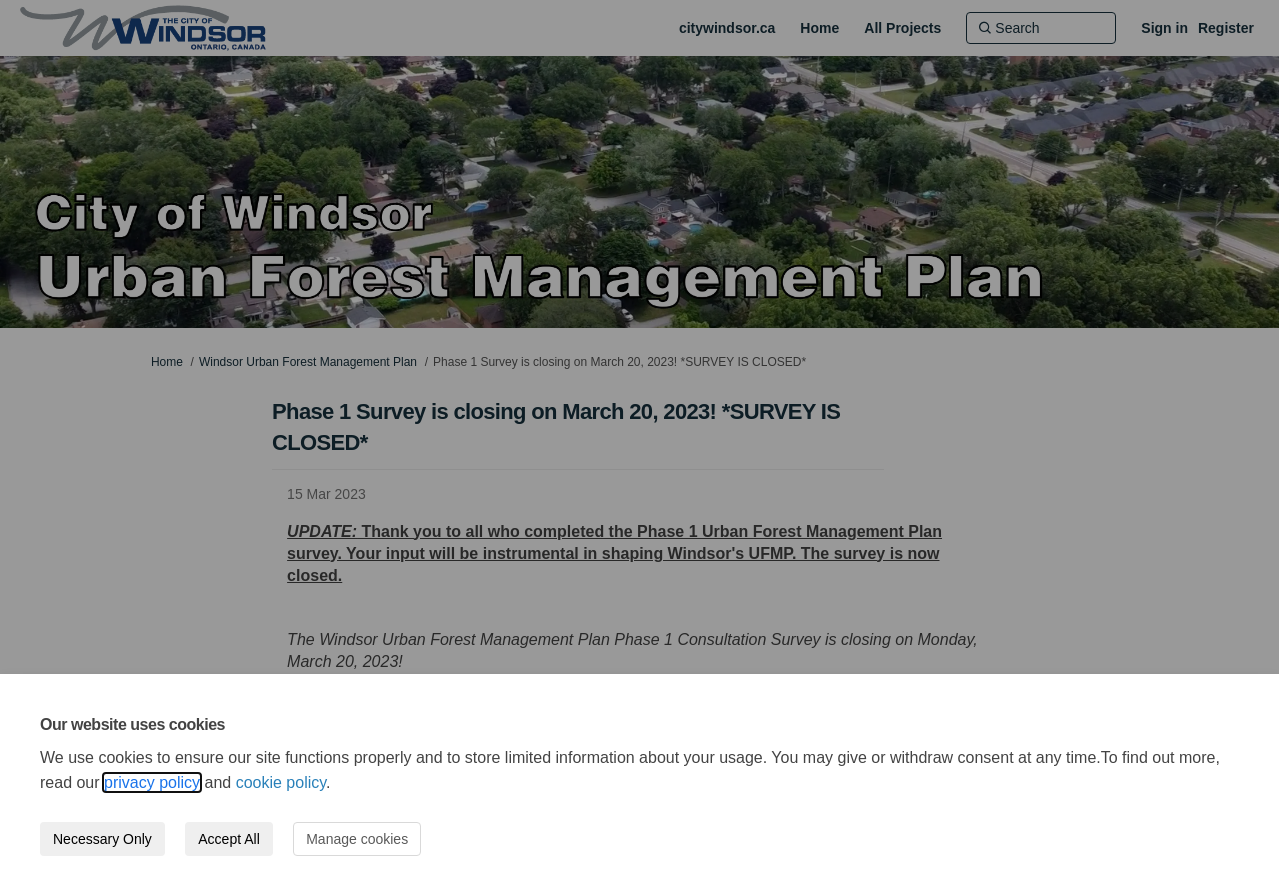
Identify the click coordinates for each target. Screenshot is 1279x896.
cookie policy (281, 782)
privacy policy (152, 782)
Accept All (228, 839)
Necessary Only (102, 839)
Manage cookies (357, 839)
